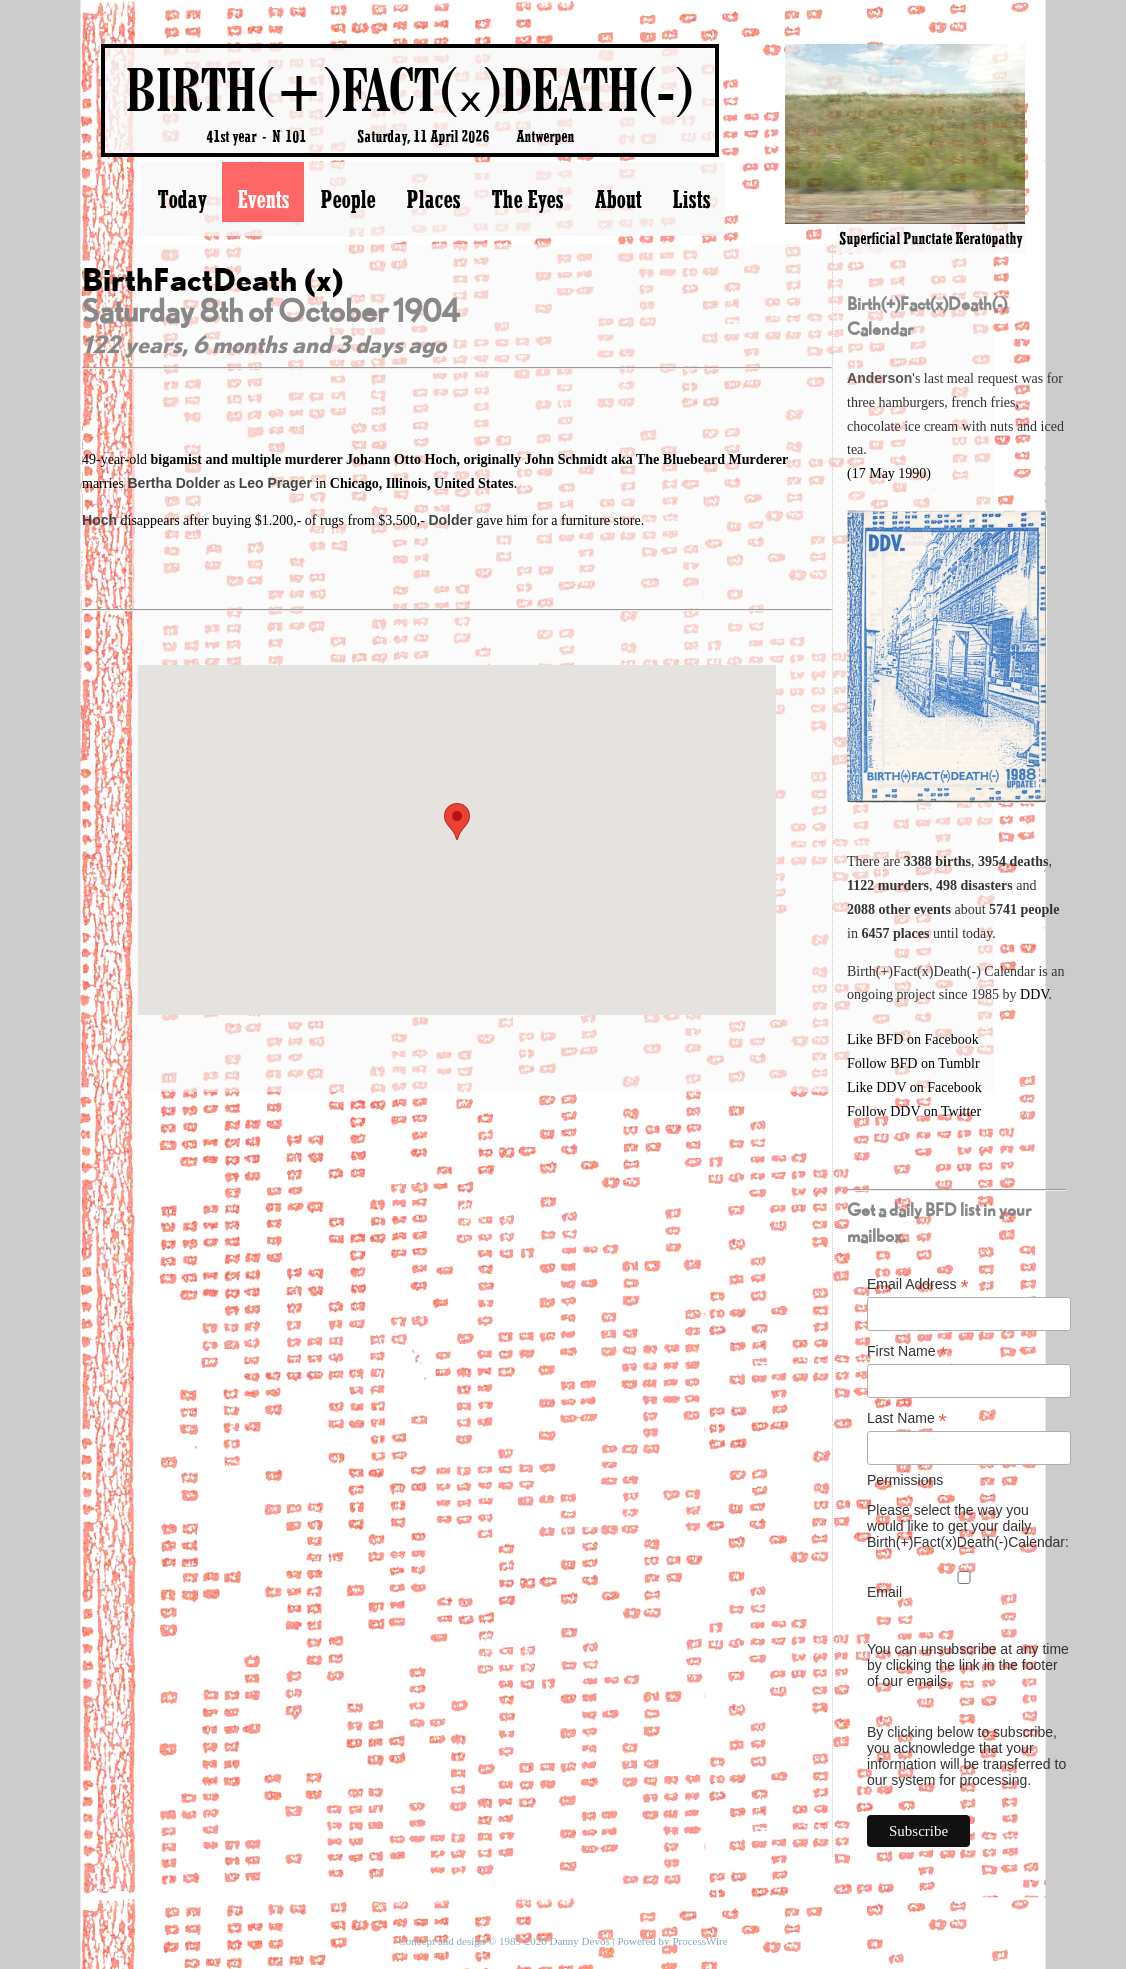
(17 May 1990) (889, 473)
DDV (1034, 994)
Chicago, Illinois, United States (422, 483)
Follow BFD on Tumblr (913, 1063)
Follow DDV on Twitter (914, 1111)
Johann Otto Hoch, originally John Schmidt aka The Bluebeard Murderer (567, 459)
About (617, 199)
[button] (457, 821)
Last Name (907, 1418)
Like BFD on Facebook (913, 1039)
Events (263, 199)
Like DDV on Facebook (914, 1087)
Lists (691, 199)
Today (181, 199)
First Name (907, 1351)
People (347, 199)
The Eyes (527, 199)
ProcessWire (699, 1941)
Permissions (905, 1480)
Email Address (918, 1284)
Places (433, 199)
